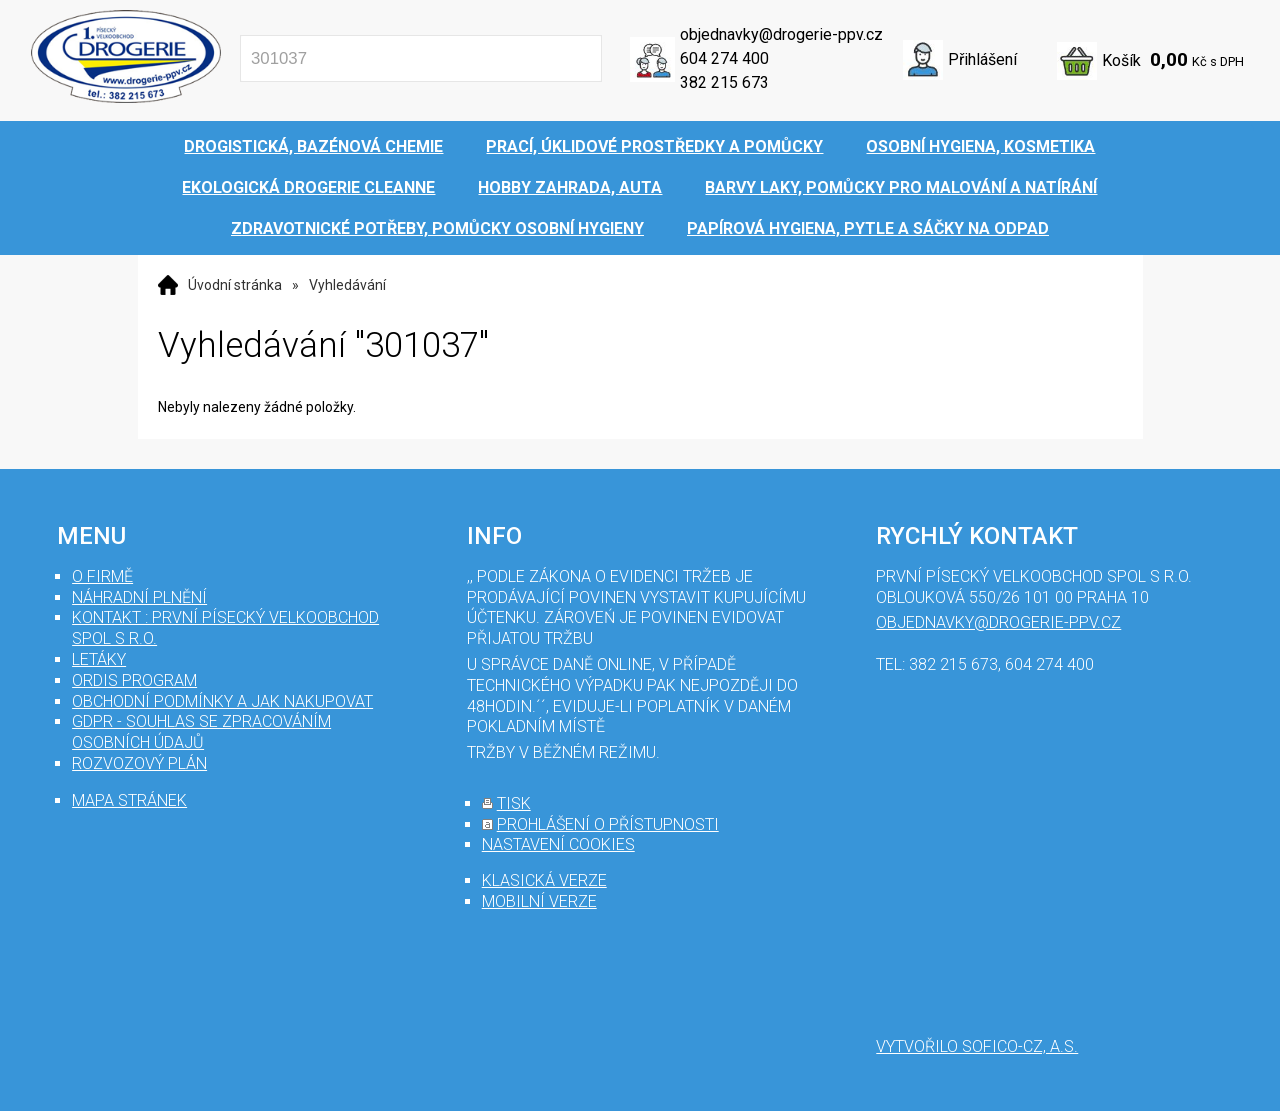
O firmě (102, 576)
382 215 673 (724, 82)
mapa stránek (129, 800)
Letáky (99, 659)
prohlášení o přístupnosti (608, 824)
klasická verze (544, 880)
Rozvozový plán (139, 763)
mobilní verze (539, 901)
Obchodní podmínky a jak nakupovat (222, 701)
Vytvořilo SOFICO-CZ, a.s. (977, 1046)
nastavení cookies (558, 844)
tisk (514, 803)
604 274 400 (724, 58)
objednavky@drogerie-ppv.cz (781, 34)
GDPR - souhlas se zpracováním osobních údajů (201, 732)
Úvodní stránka (235, 285)
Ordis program (134, 680)
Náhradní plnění (139, 597)
